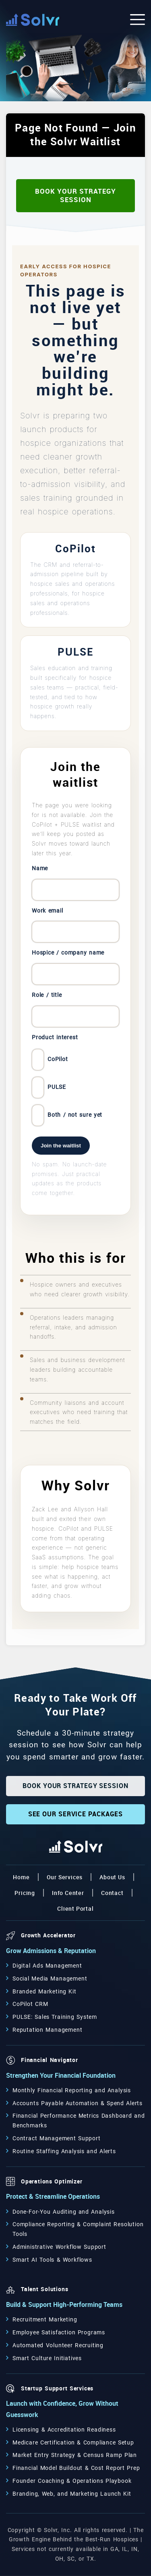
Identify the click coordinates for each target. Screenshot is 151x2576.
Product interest (55, 1037)
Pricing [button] (24, 1893)
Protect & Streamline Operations (53, 2196)
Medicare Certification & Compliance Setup (73, 2442)
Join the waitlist (61, 1146)
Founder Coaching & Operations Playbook (71, 2481)
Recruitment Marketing (44, 2319)
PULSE (49, 1087)
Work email (47, 910)
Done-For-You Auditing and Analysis (63, 2211)
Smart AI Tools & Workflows (52, 2259)
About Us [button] (112, 1877)
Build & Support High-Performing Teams (64, 2305)
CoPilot (50, 1059)
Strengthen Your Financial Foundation (61, 2075)
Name (40, 868)
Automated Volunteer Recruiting (57, 2345)
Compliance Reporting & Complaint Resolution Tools (77, 2229)
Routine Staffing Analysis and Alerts (64, 2151)
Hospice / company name (68, 952)
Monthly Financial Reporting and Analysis (71, 2090)
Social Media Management (49, 1978)
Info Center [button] (68, 1893)
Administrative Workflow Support (59, 2247)
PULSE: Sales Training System (54, 2017)
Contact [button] (112, 1893)
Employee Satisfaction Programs (58, 2332)
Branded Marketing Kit (44, 1991)
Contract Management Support (56, 2138)
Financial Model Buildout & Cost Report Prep (76, 2468)
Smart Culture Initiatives (47, 2358)
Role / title (47, 995)
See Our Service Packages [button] (75, 1814)
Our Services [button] (65, 1877)
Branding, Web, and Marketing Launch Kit (71, 2493)
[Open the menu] (137, 19)
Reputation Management (47, 2030)
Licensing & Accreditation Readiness (64, 2429)
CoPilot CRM (30, 2004)
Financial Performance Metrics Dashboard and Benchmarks (78, 2120)
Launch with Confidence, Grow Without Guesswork (62, 2409)
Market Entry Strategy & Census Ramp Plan (74, 2455)
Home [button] (21, 1877)
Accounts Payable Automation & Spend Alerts (77, 2103)
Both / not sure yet (67, 1115)
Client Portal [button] (75, 1908)
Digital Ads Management (47, 1965)
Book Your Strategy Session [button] (75, 195)
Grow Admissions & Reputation (51, 1951)
